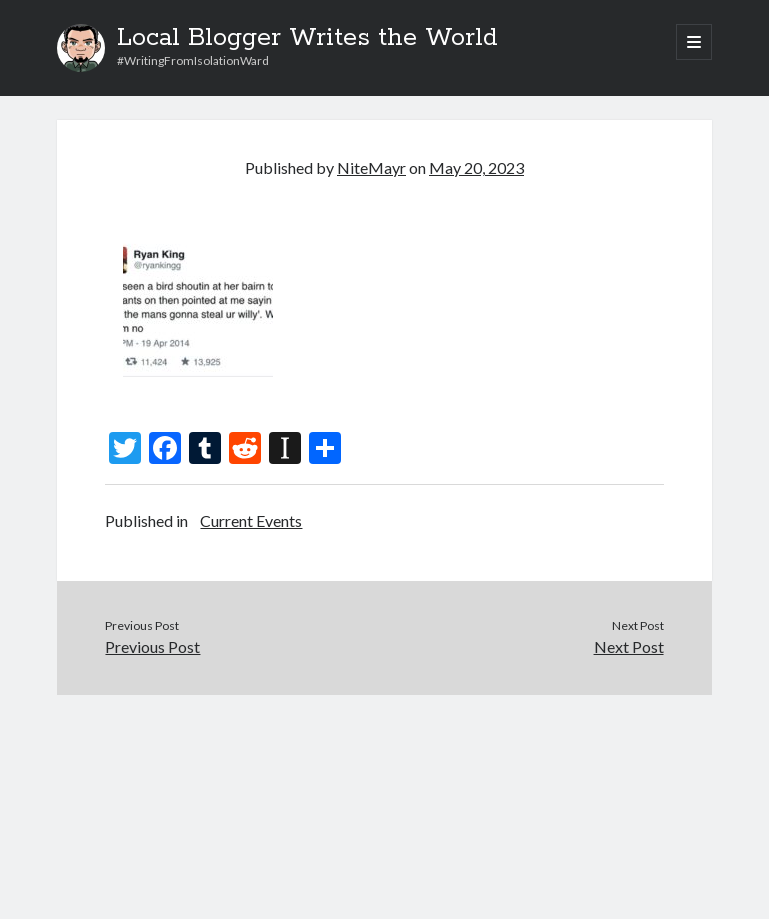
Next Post (629, 646)
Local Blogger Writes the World (307, 38)
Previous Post (152, 646)
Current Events (251, 520)
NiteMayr (371, 167)
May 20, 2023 (476, 167)
